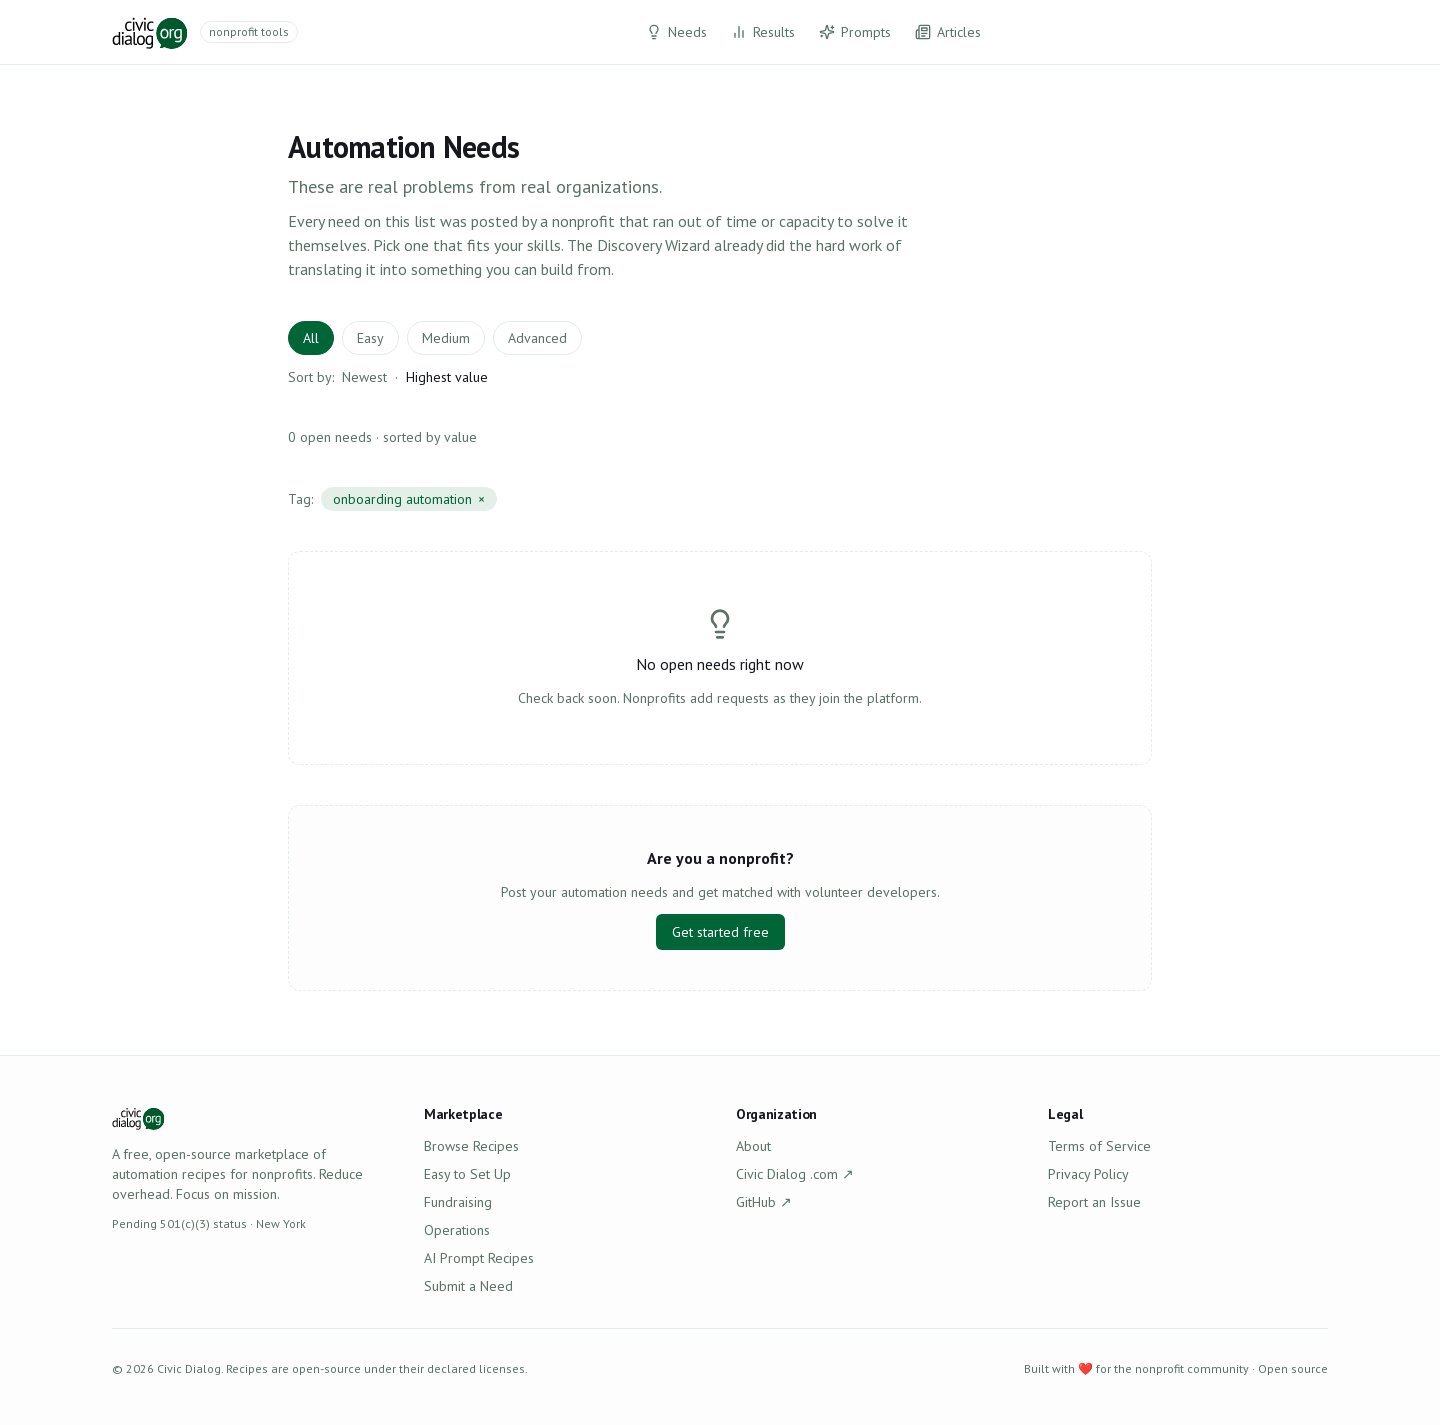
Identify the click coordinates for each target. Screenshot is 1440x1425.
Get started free (720, 932)
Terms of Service (1099, 1146)
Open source (1293, 1368)
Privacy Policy (1088, 1174)
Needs (676, 32)
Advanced (537, 338)
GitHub (764, 1202)
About (753, 1146)
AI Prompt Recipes (479, 1258)
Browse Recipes (471, 1146)
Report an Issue (1094, 1202)
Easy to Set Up (467, 1174)
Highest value (447, 377)
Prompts (855, 32)
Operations (457, 1230)
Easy (370, 338)
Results (763, 32)
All (311, 338)
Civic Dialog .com (795, 1174)
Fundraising (458, 1202)
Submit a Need (468, 1286)
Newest (364, 377)
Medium (446, 338)
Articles (948, 32)
